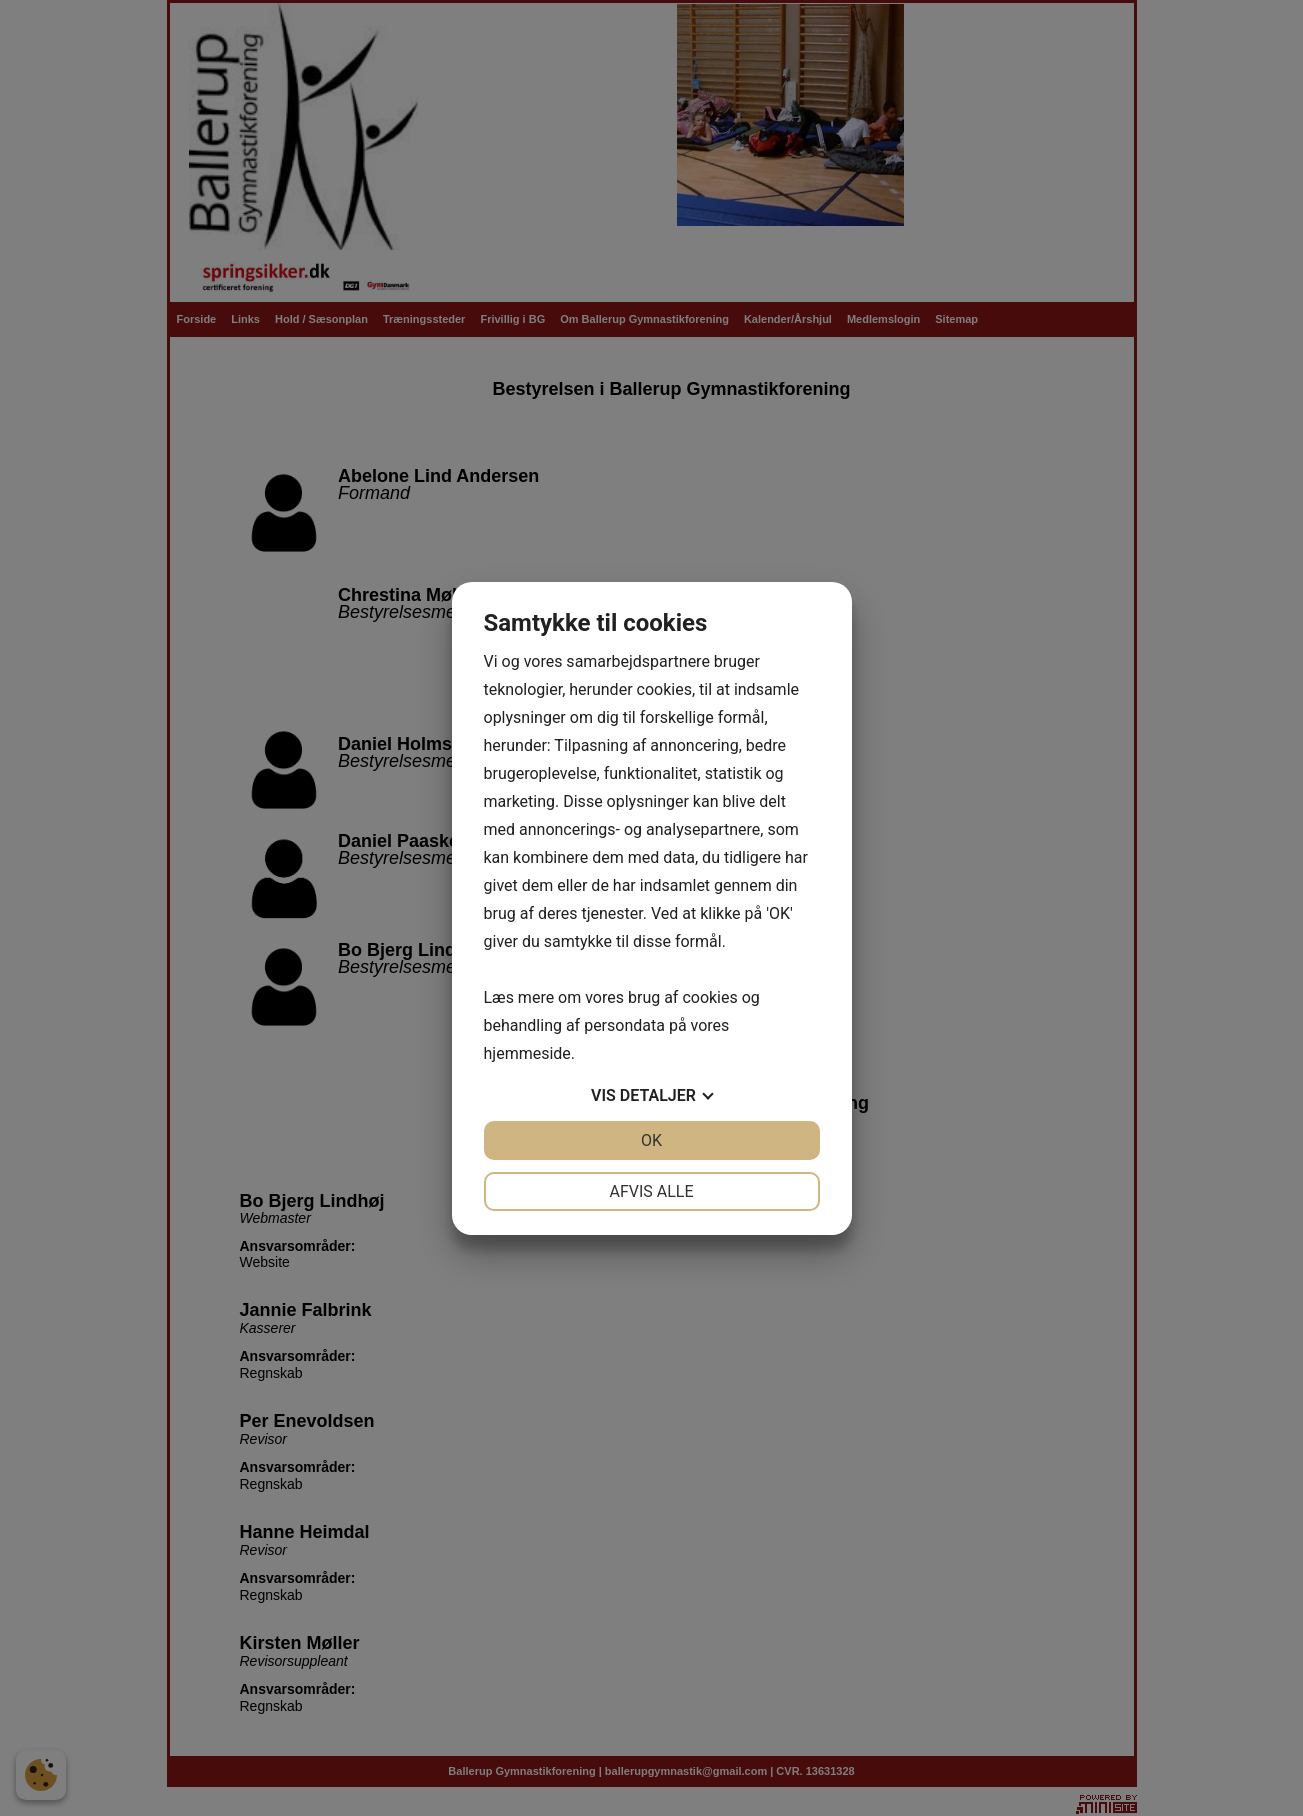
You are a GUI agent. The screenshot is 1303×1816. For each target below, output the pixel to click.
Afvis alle (651, 1191)
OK (651, 1140)
